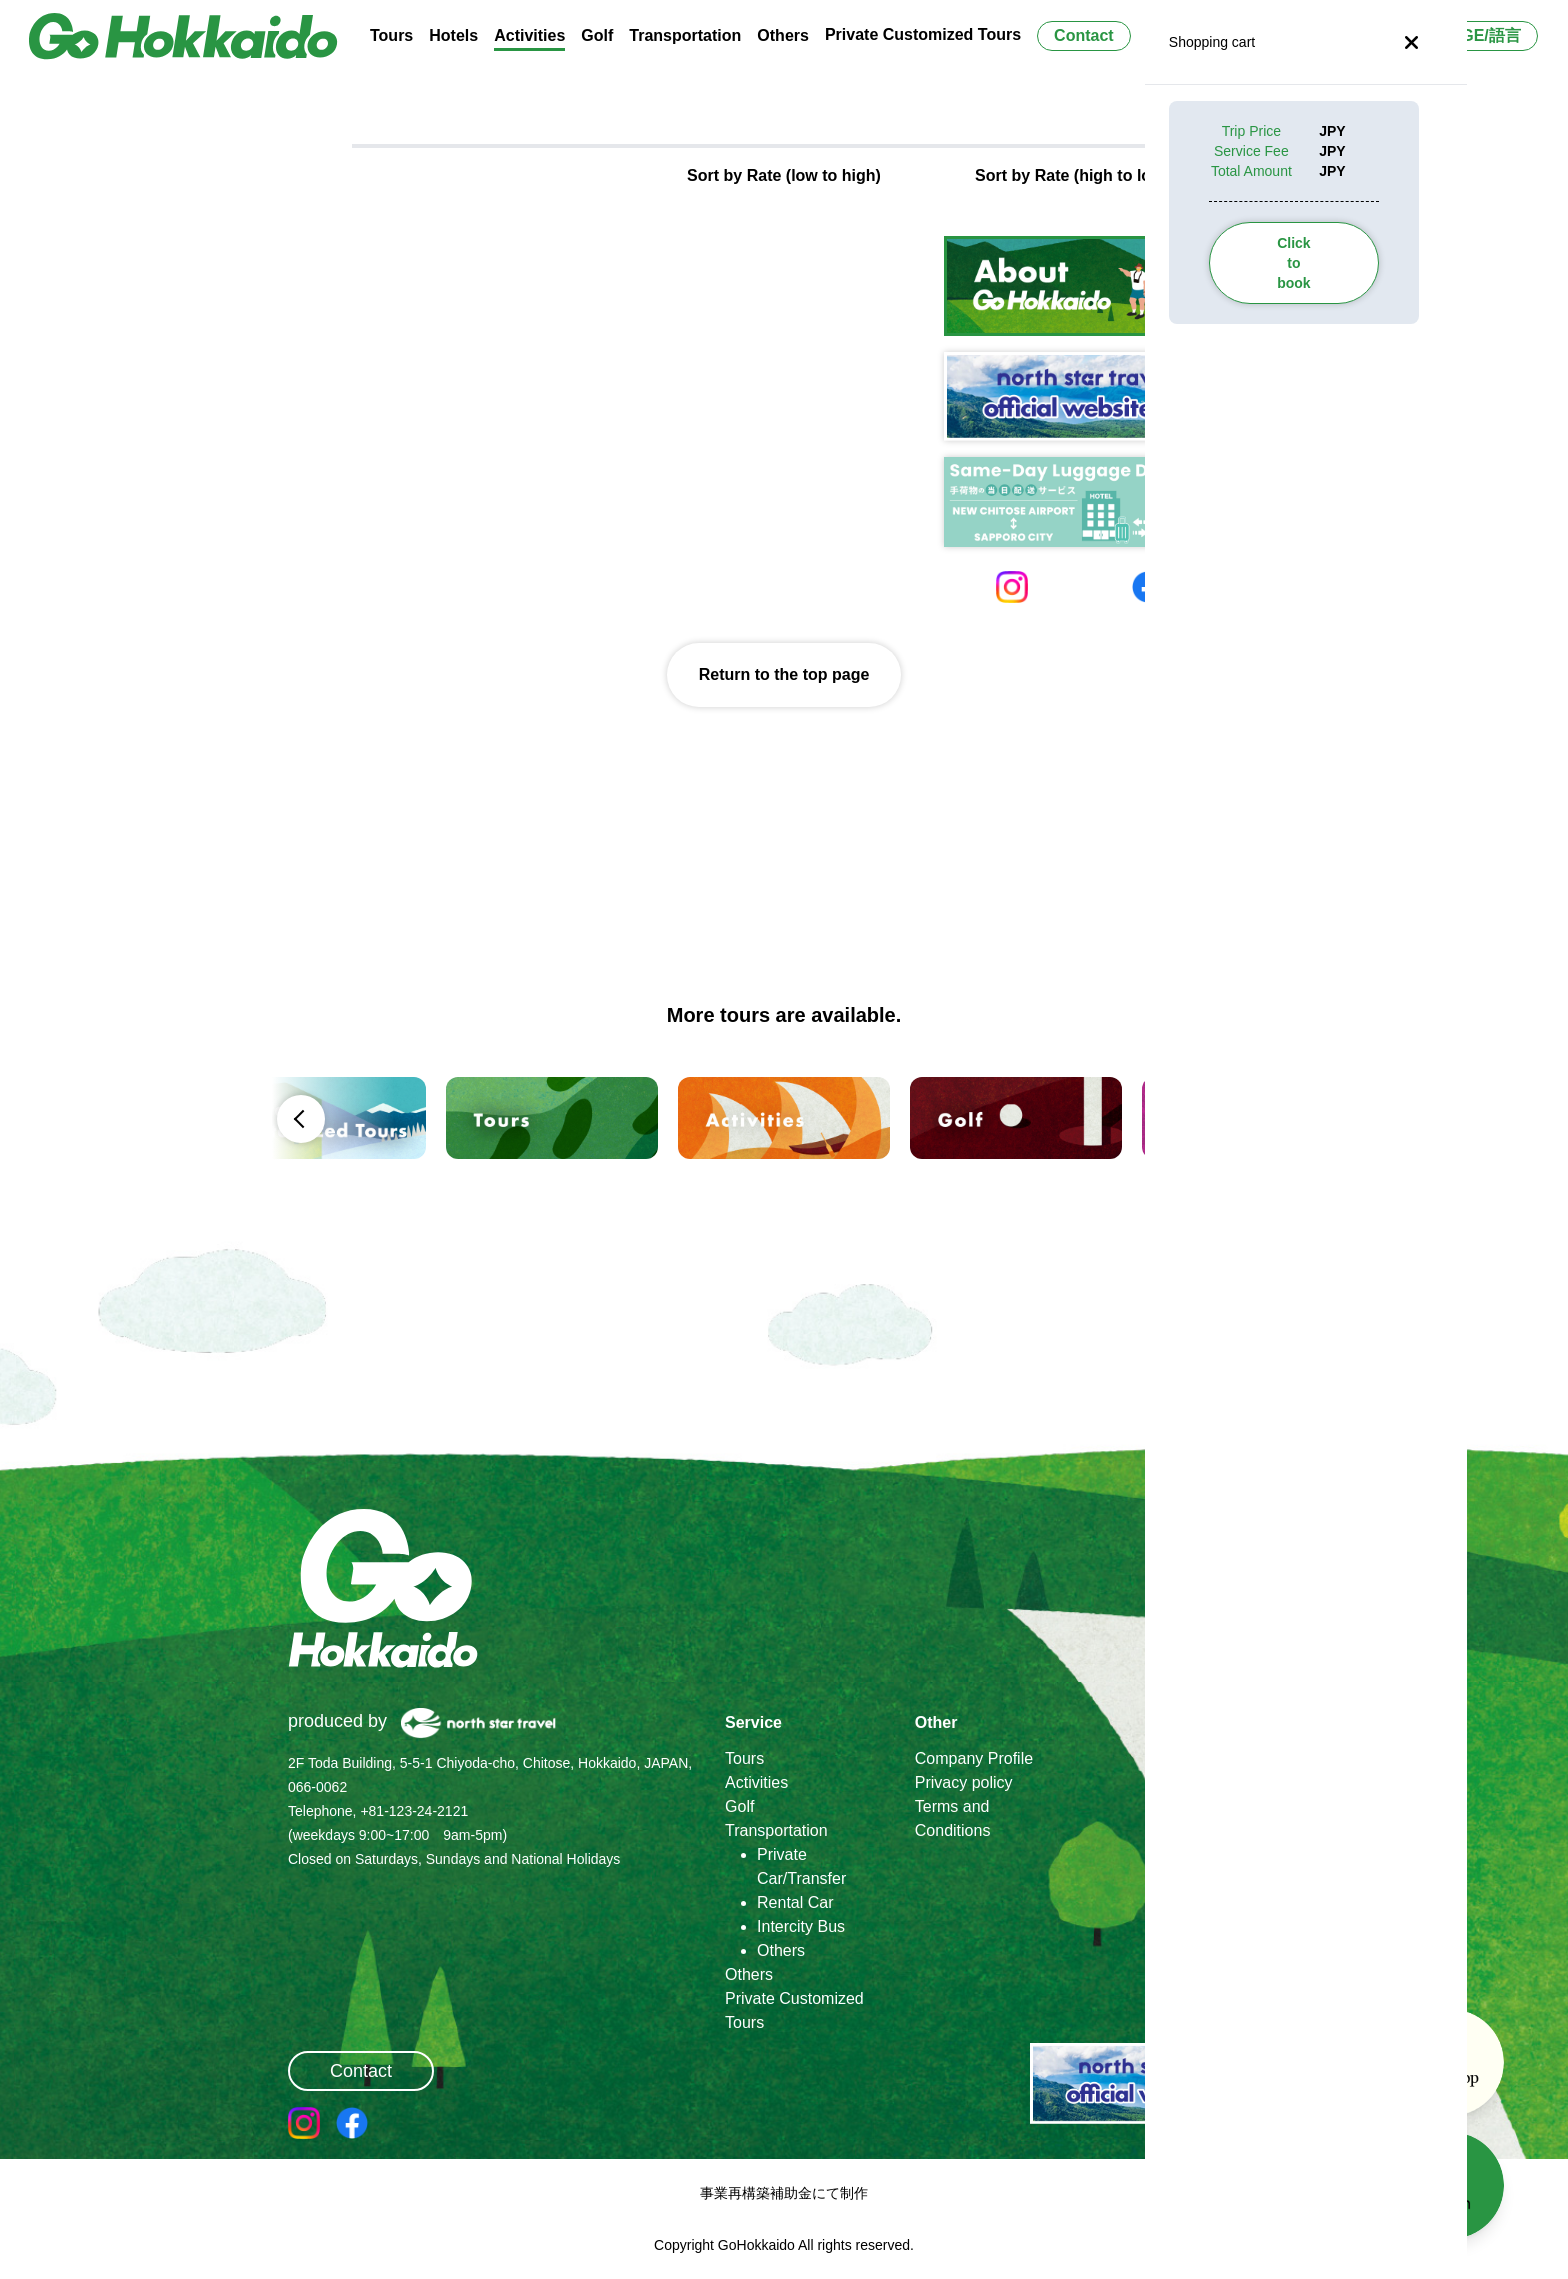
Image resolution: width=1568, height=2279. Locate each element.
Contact (1084, 35)
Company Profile (974, 1758)
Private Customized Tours (923, 34)
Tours (744, 1758)
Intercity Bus (801, 1926)
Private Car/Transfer (801, 1866)
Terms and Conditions (953, 1818)
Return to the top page (784, 674)
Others (781, 1950)
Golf (739, 1806)
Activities (756, 1782)
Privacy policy (964, 1782)
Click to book (1293, 263)
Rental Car (795, 1902)
